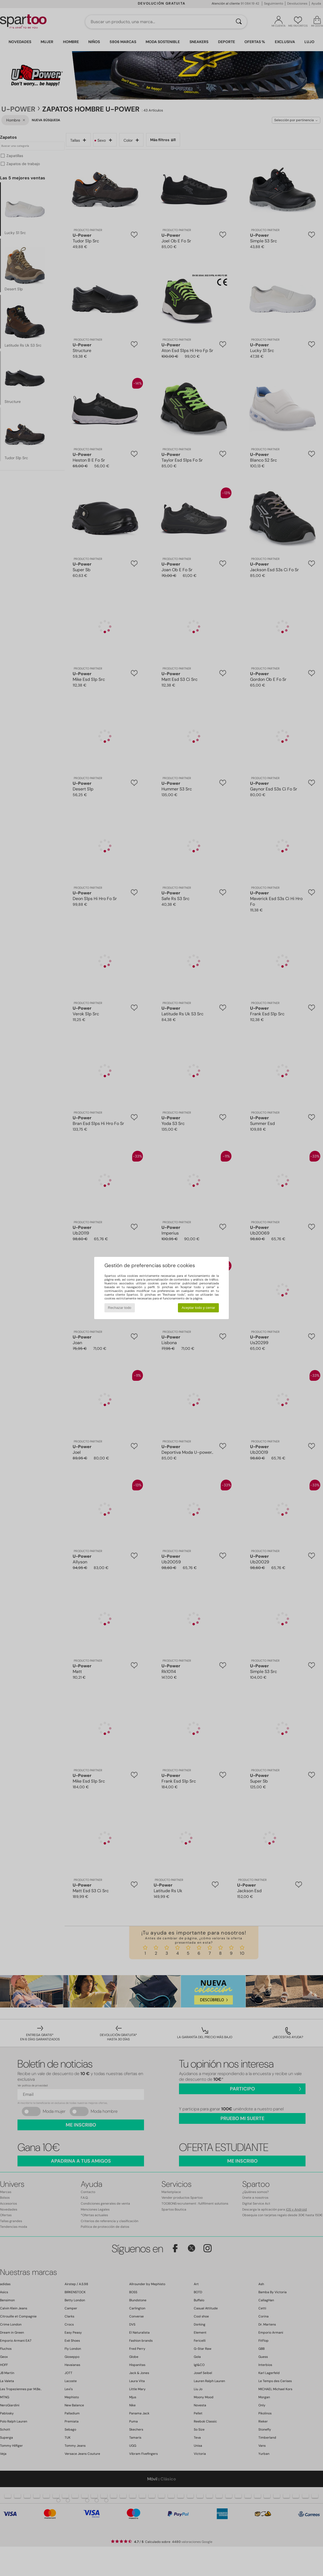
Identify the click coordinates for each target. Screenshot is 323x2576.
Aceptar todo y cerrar (198, 1308)
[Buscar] (238, 22)
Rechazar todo (119, 1308)
